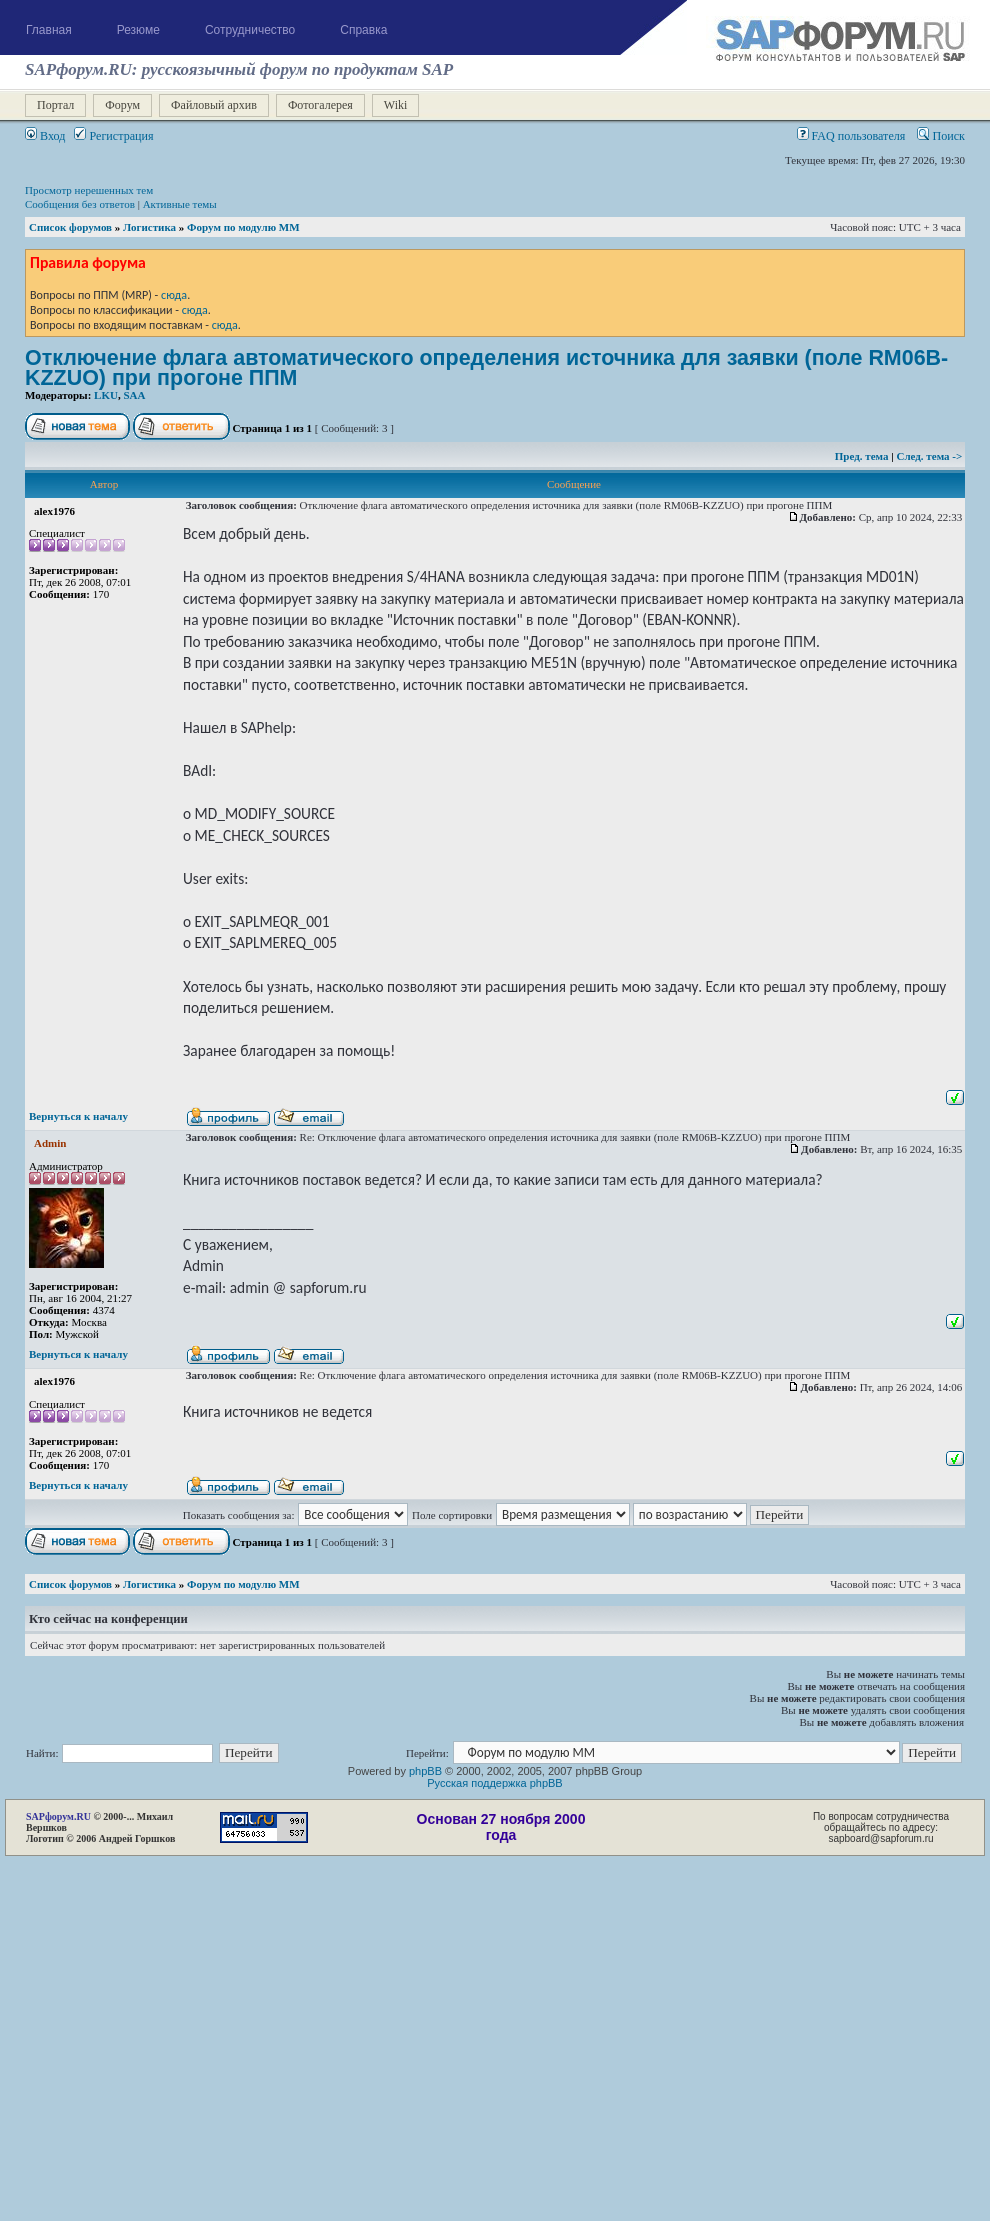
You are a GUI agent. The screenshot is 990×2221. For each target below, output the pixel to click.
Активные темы (180, 204)
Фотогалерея (320, 105)
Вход (45, 136)
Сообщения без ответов (80, 204)
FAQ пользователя (851, 136)
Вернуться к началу (78, 1116)
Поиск (941, 136)
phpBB (425, 1771)
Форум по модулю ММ (243, 227)
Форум (122, 105)
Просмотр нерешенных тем (89, 190)
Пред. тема (863, 456)
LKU (106, 395)
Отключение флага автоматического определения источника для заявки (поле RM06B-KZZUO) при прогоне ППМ (486, 368)
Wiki (396, 105)
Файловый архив (214, 105)
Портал (55, 105)
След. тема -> (929, 456)
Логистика (149, 227)
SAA (134, 395)
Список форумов (70, 227)
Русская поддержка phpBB (494, 1783)
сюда (174, 294)
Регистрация (113, 136)
